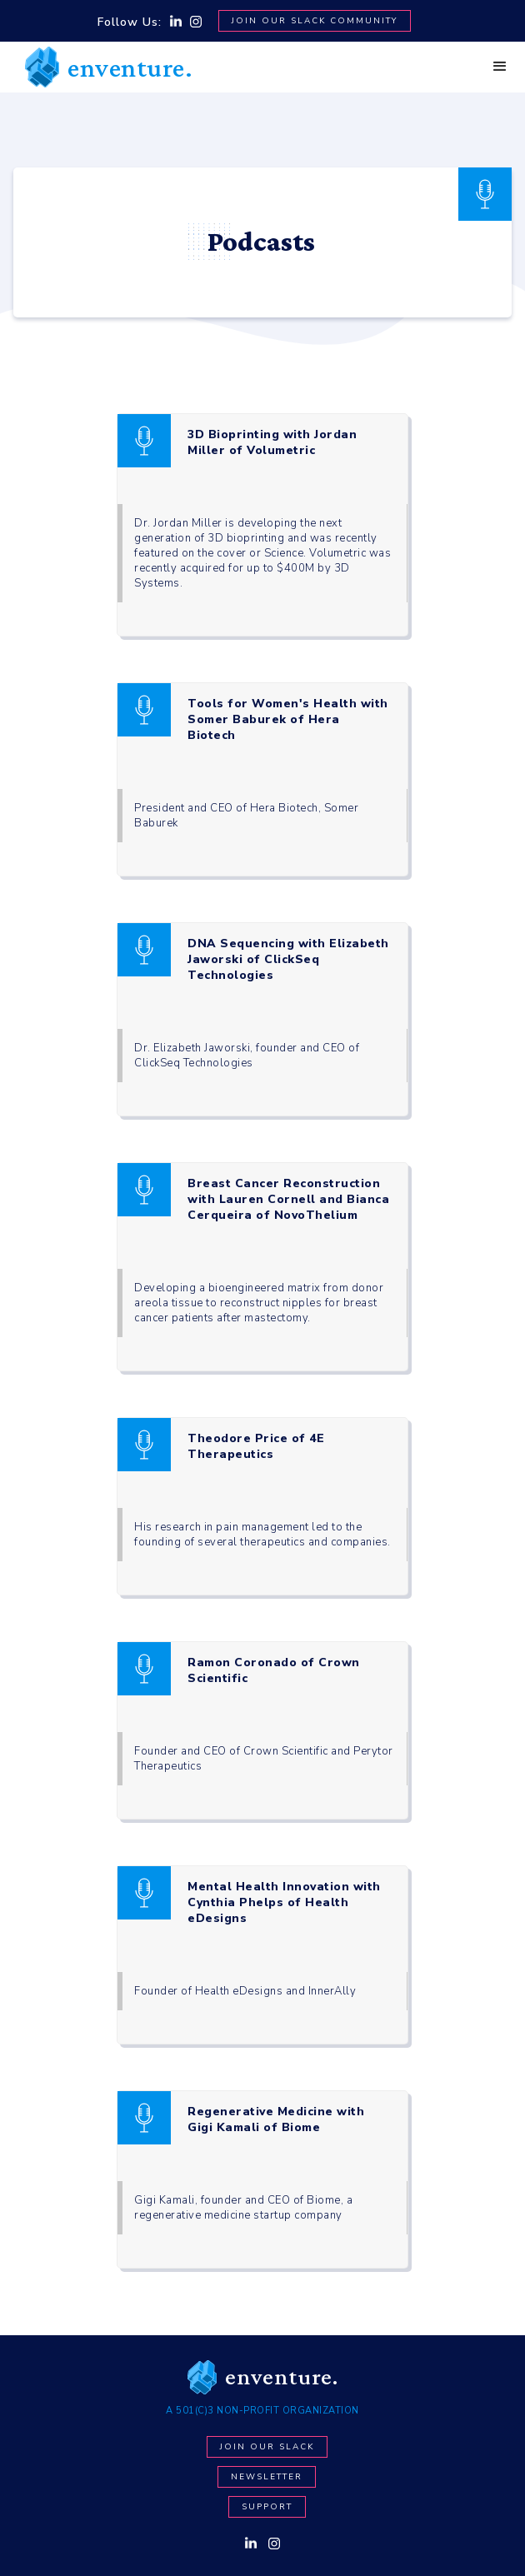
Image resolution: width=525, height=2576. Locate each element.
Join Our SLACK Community (315, 21)
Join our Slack (267, 2447)
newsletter (266, 2477)
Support (267, 2507)
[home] (104, 67)
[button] (500, 67)
